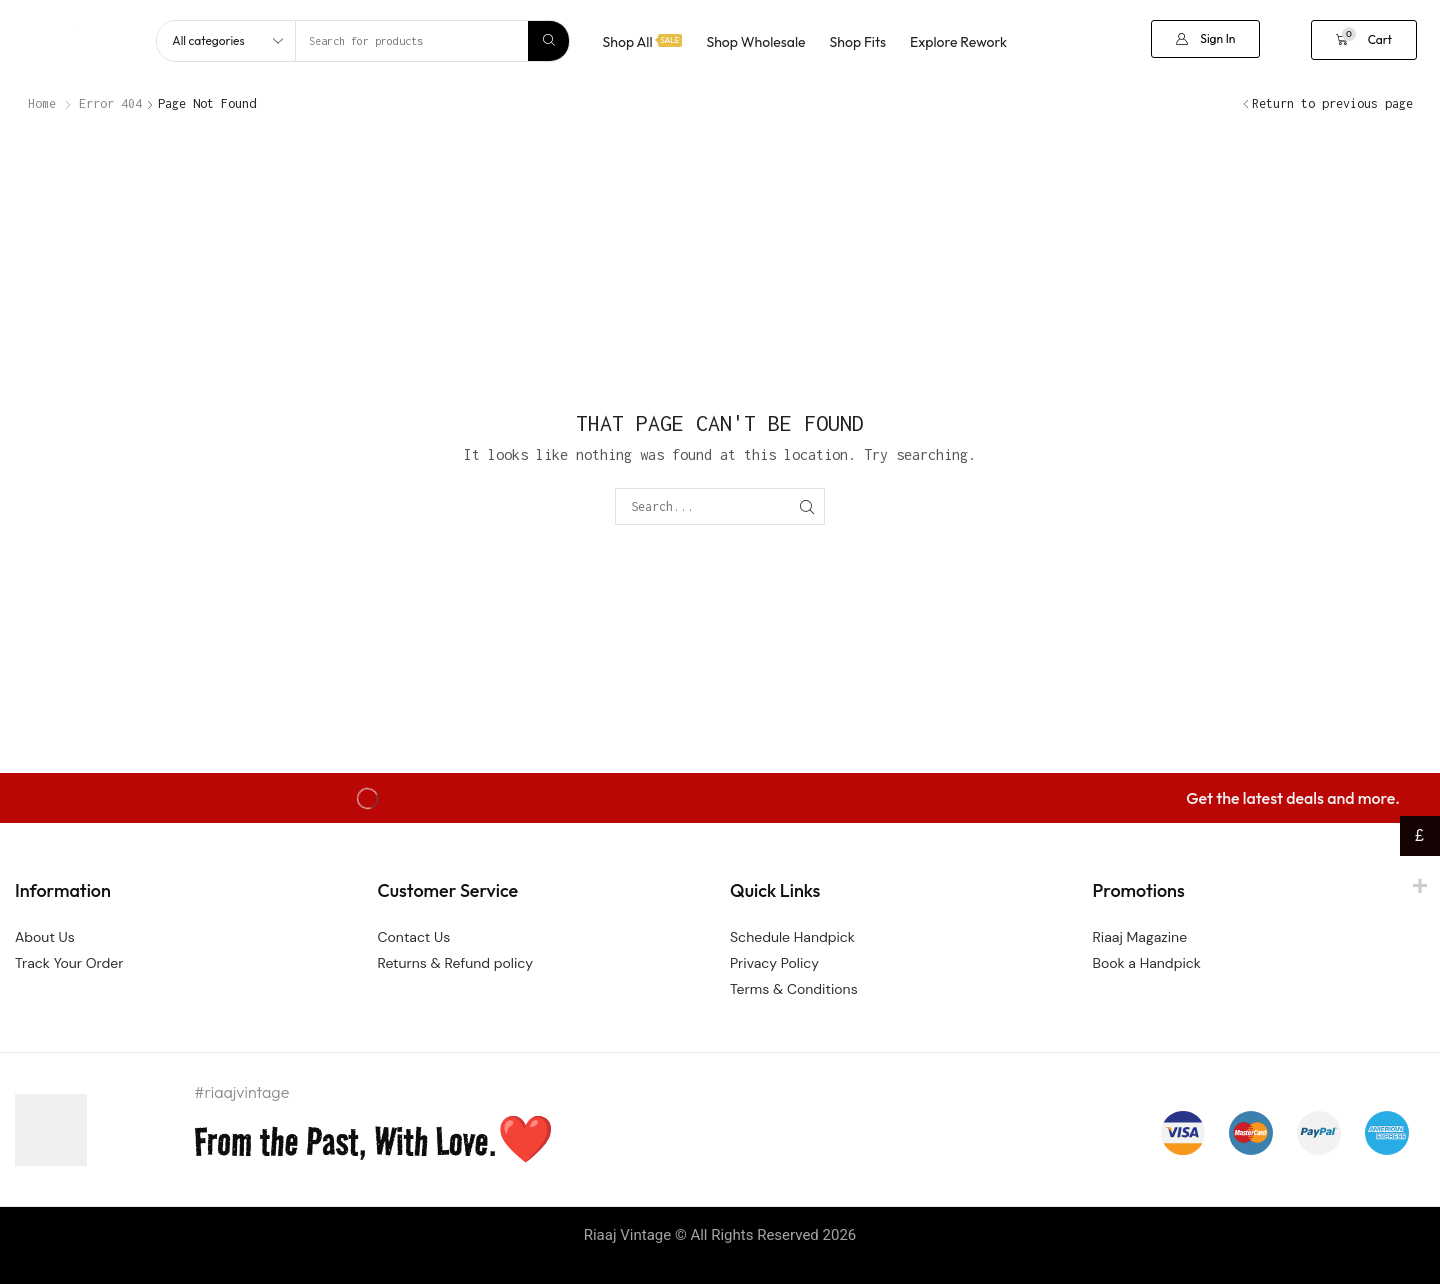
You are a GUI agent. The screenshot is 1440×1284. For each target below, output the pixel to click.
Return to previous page (1332, 103)
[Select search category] (226, 41)
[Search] (548, 41)
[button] (1205, 39)
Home (42, 103)
